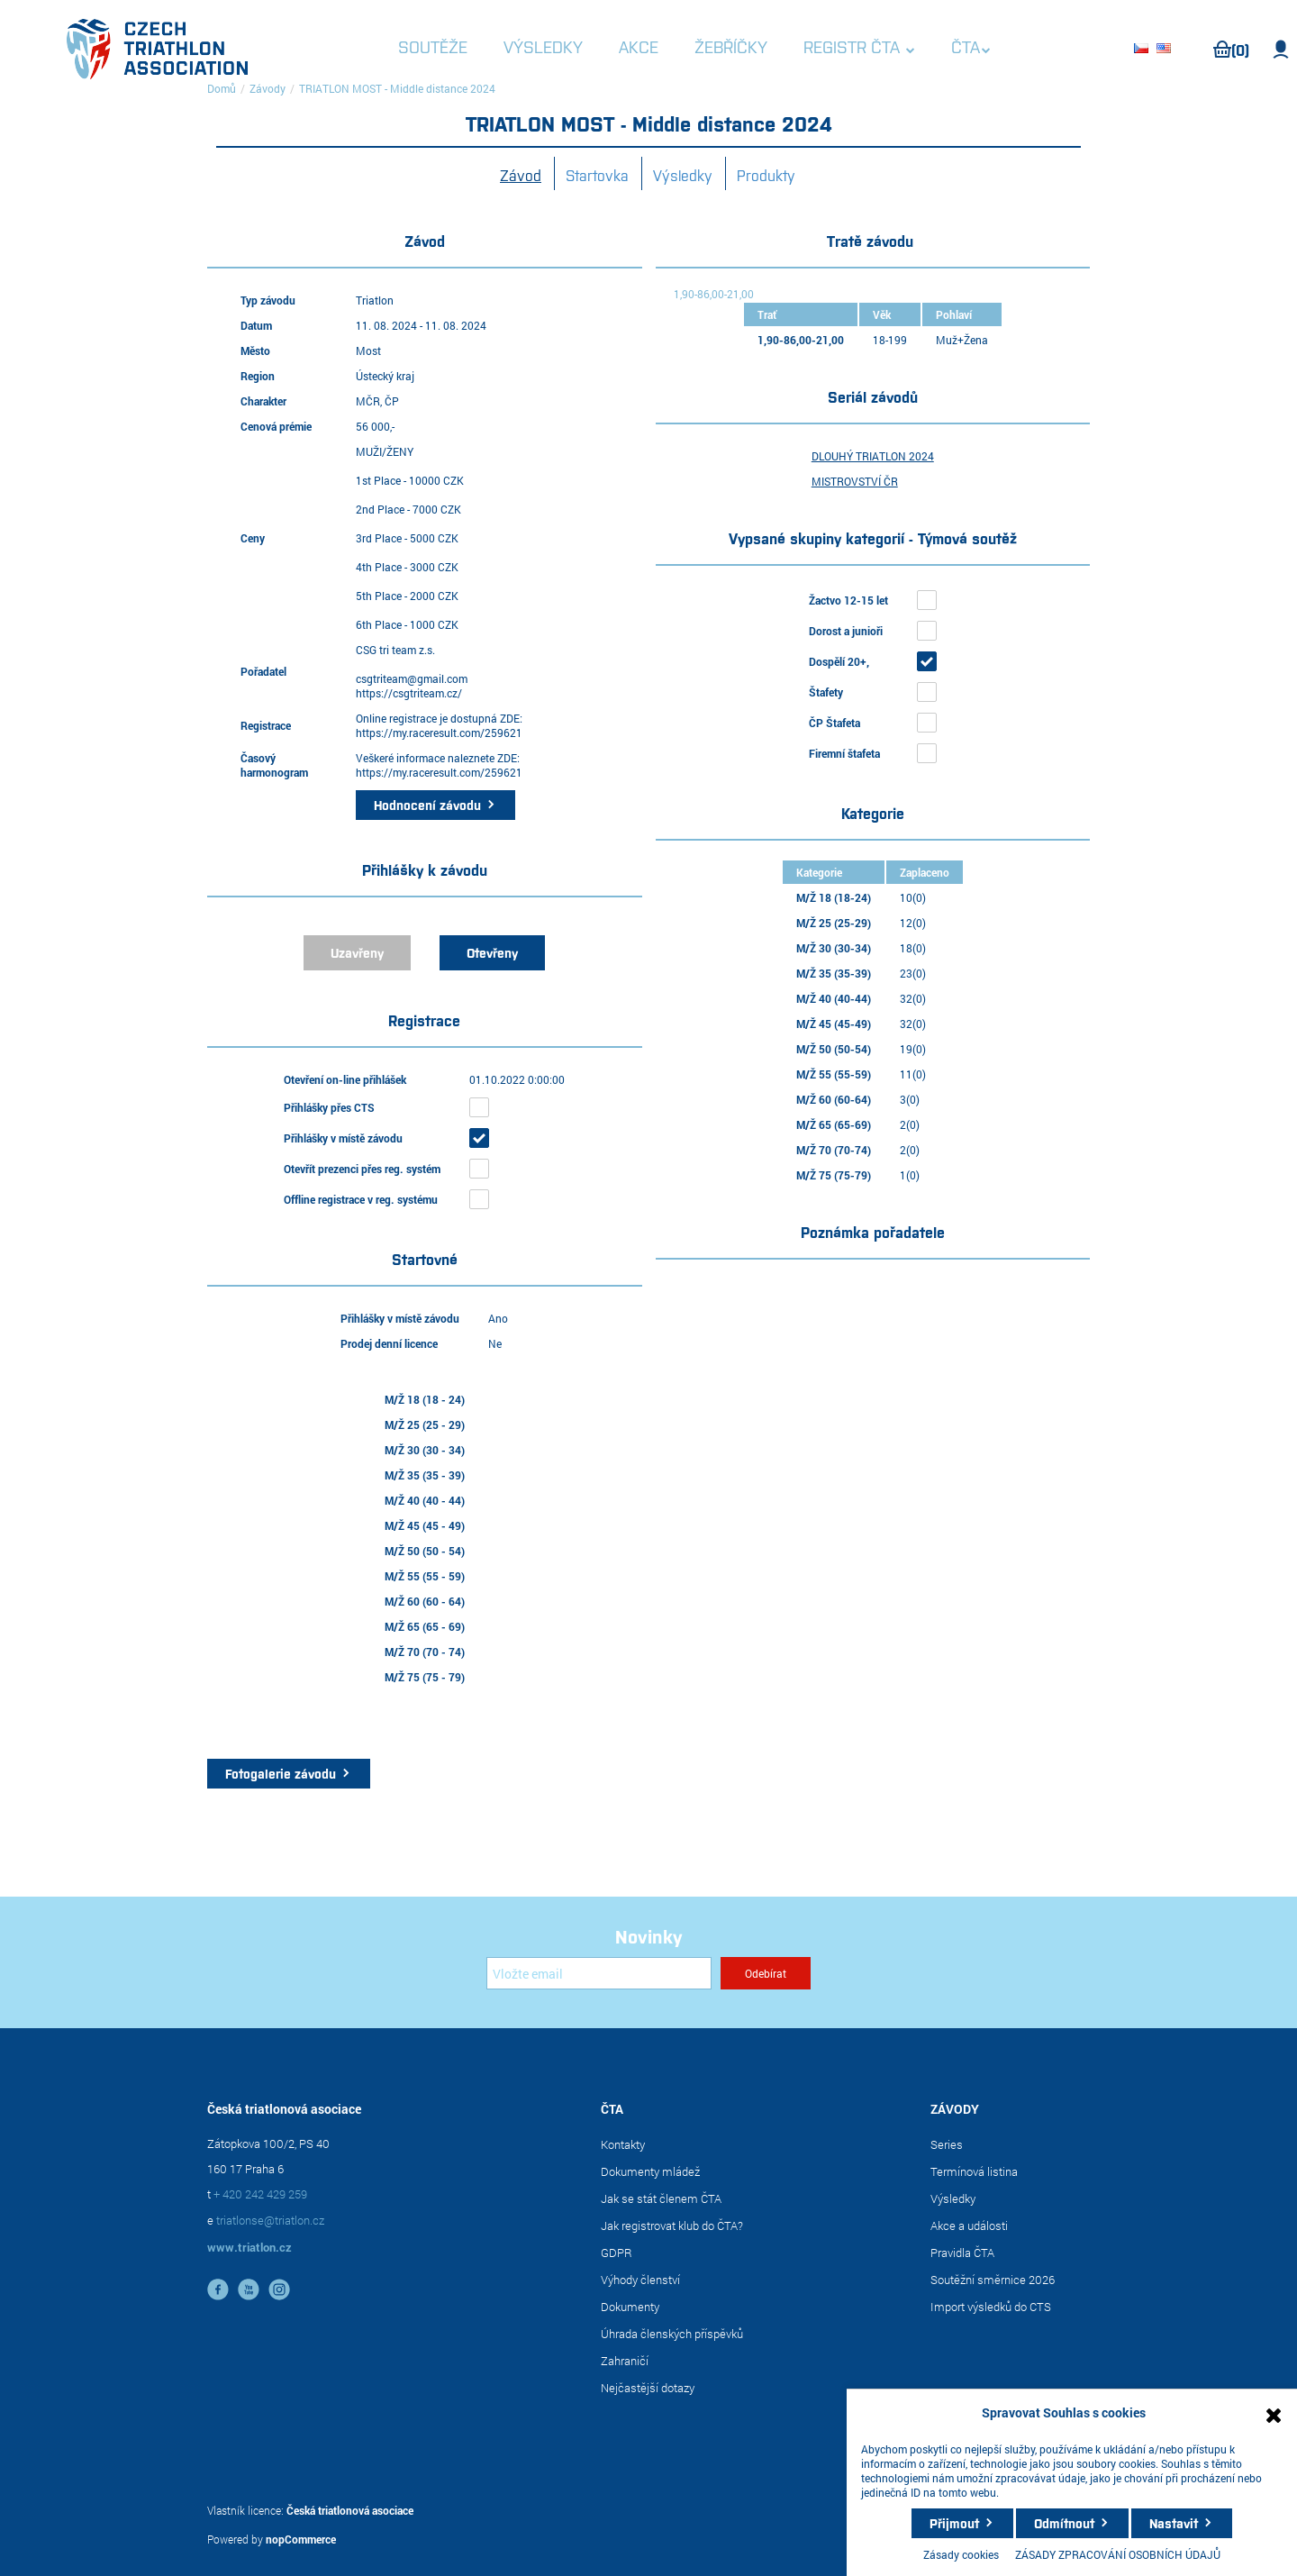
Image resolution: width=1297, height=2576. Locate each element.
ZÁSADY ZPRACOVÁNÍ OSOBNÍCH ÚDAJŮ (1117, 2554)
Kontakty (623, 2144)
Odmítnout (1064, 2523)
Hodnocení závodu (427, 804)
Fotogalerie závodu (280, 1773)
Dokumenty (630, 2306)
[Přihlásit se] (599, 1973)
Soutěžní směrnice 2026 (992, 2279)
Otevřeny (492, 952)
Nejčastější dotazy (647, 2388)
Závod (520, 175)
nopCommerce (301, 2539)
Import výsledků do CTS (990, 2306)
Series (946, 2144)
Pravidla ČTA (962, 2252)
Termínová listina (974, 2171)
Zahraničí (624, 2361)
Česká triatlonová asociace (349, 2510)
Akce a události (969, 2225)
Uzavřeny (357, 952)
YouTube (248, 2289)
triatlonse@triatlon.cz (270, 2220)
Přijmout (954, 2523)
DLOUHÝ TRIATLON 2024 (873, 456)
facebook (218, 2289)
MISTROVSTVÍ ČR (855, 481)
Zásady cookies (961, 2554)
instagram (279, 2289)
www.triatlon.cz (249, 2247)
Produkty (766, 175)
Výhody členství (640, 2279)
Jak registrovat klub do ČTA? (672, 2225)
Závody (267, 88)
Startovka (597, 175)
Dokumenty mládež (650, 2171)
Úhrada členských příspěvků (672, 2334)
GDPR (616, 2252)
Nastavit (1173, 2523)
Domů (221, 88)
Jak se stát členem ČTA (661, 2198)
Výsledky (682, 175)
